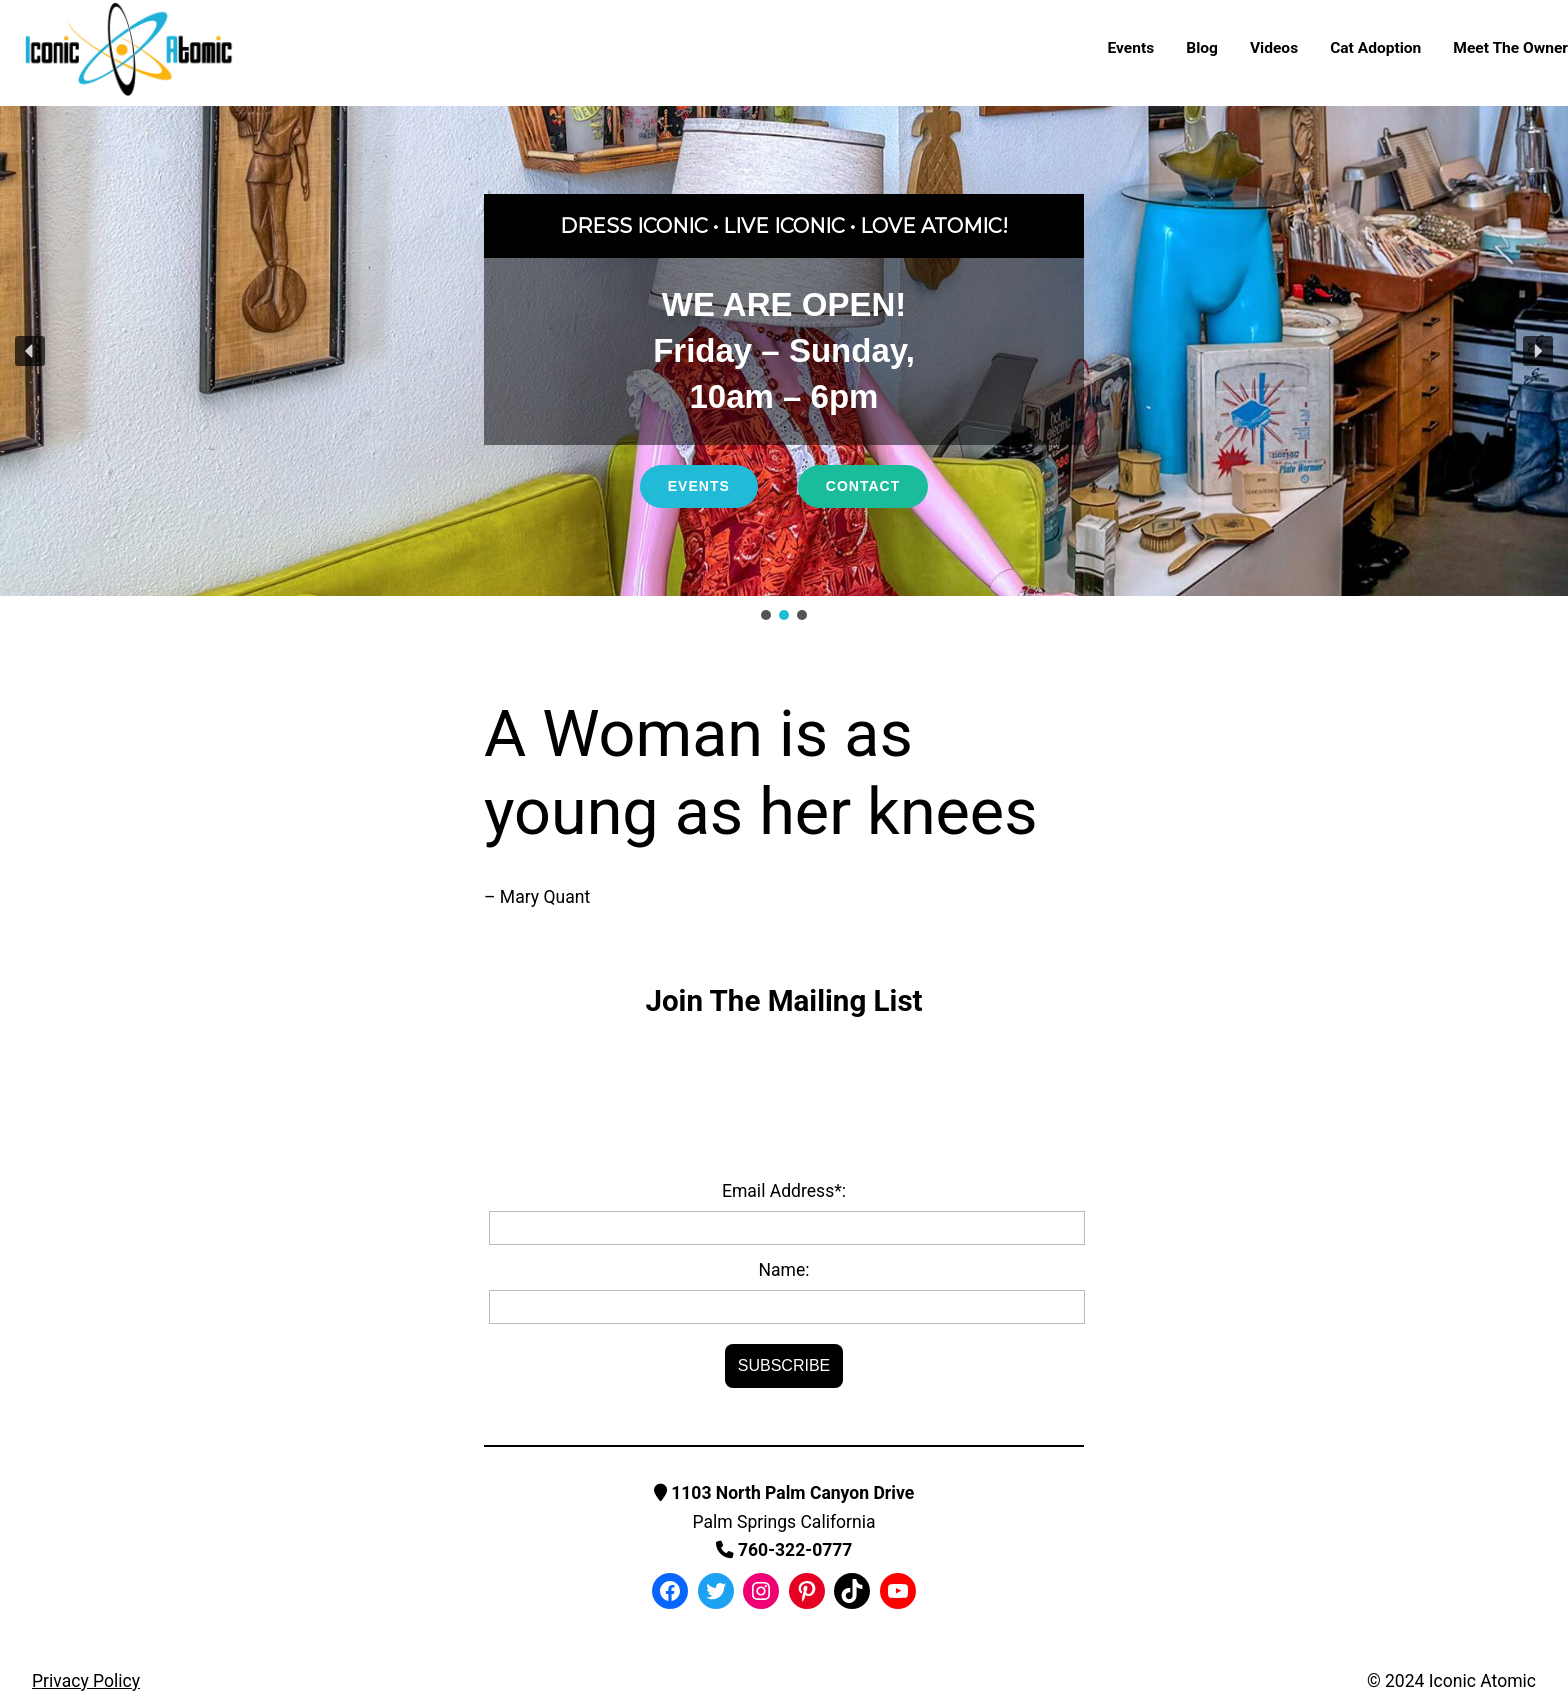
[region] (784, 365)
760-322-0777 (784, 1550)
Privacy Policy (86, 1681)
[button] (30, 351)
